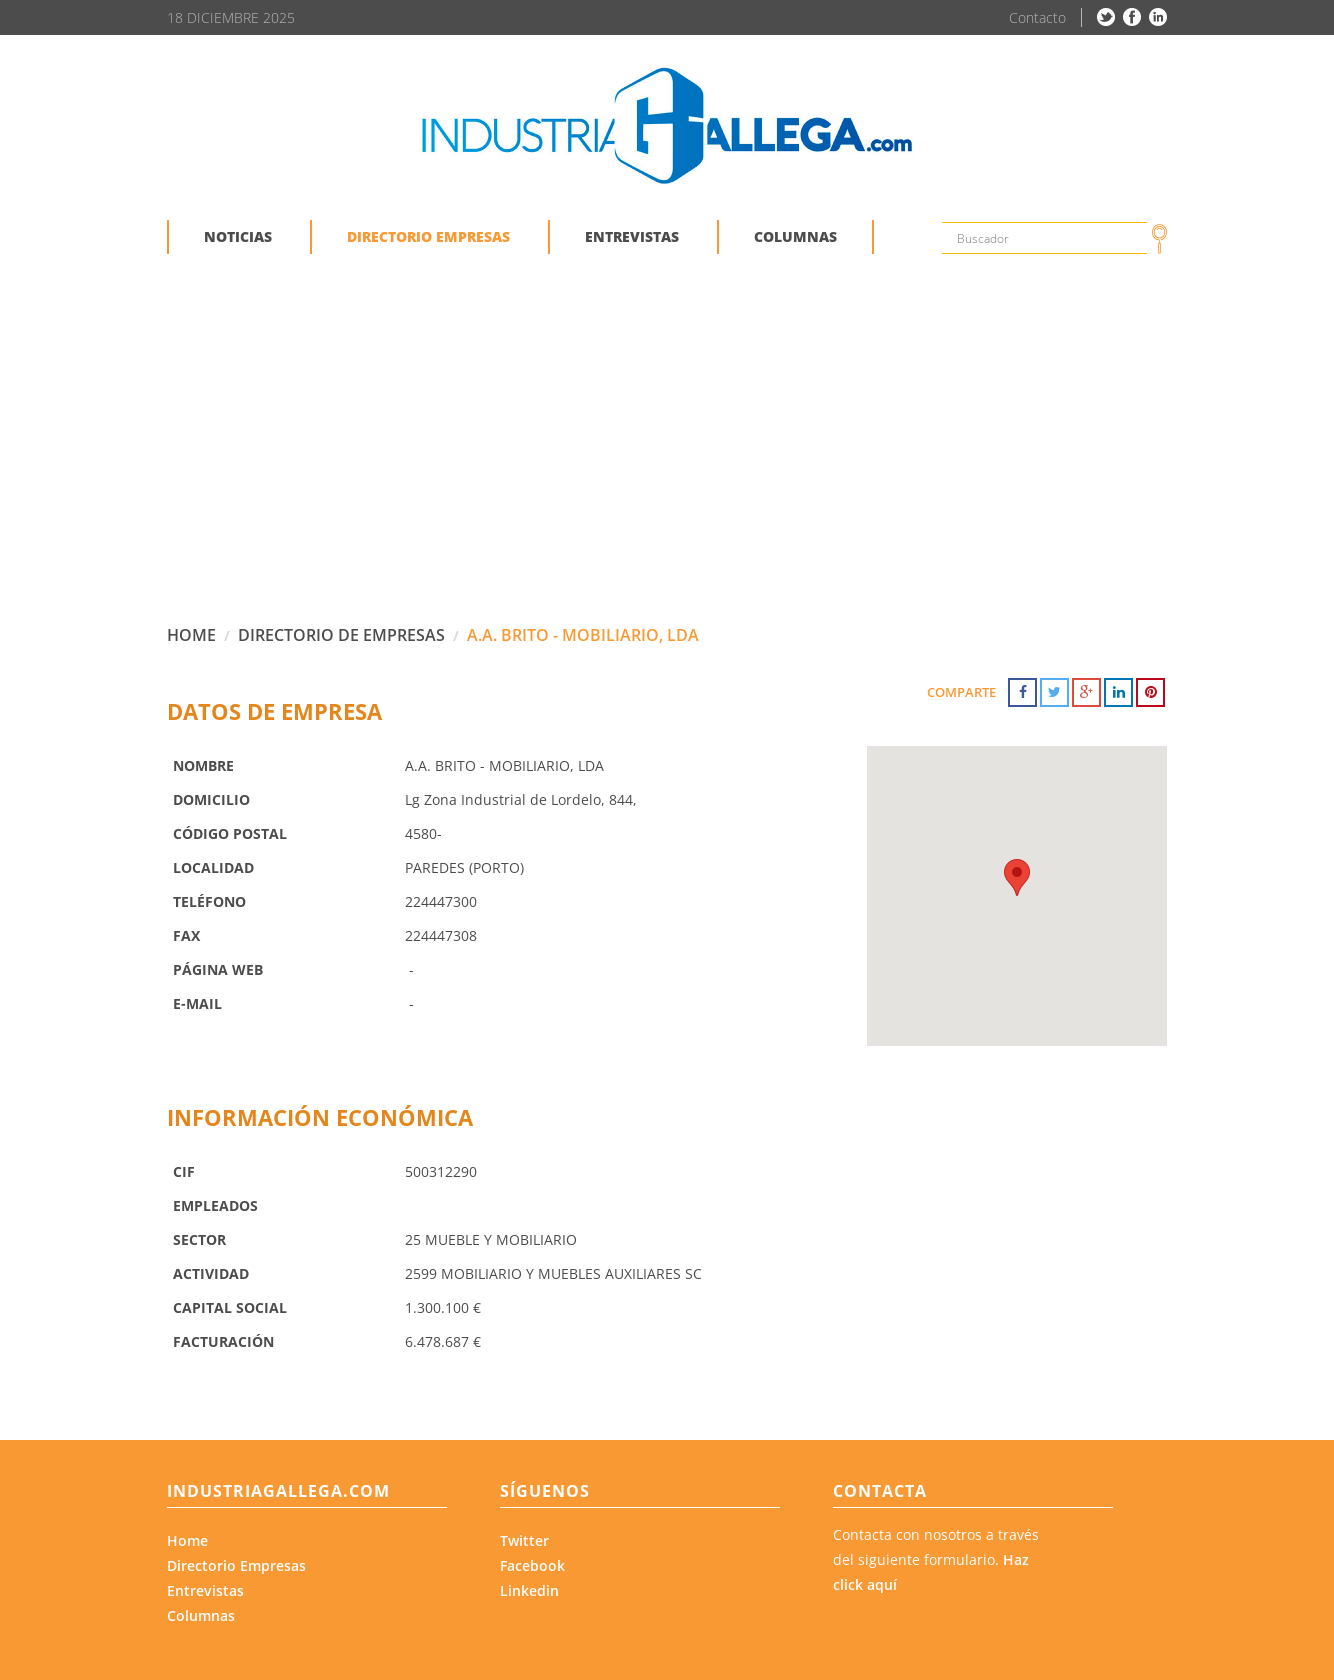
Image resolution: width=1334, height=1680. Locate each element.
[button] (1017, 877)
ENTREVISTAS (632, 236)
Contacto (1037, 17)
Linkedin (529, 1590)
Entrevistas (205, 1590)
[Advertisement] (667, 454)
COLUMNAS (795, 236)
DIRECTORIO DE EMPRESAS (341, 635)
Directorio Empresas (236, 1565)
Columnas (201, 1615)
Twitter (524, 1540)
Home (187, 1540)
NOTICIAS (238, 236)
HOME (191, 635)
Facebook (532, 1565)
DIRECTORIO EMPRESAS (428, 236)
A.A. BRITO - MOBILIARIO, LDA (583, 635)
